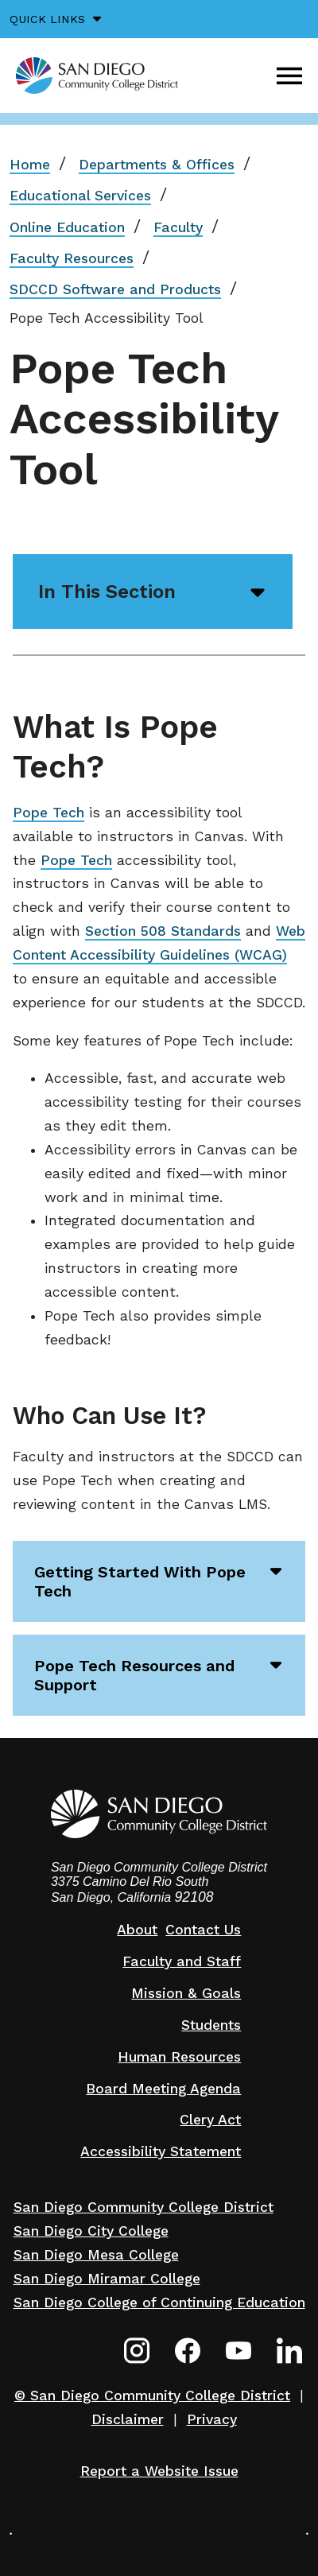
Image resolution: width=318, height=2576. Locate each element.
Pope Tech (48, 813)
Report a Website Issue (159, 2471)
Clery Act (210, 2120)
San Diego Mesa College (96, 2255)
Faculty (178, 227)
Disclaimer (127, 2419)
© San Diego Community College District (152, 2395)
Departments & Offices (157, 165)
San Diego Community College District (143, 2207)
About (137, 1930)
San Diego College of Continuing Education (159, 2302)
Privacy (212, 2419)
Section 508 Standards (163, 931)
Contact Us (203, 1930)
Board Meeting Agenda (163, 2089)
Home (30, 165)
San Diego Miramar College (107, 2279)
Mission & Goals (186, 1993)
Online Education (67, 227)
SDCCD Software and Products (115, 289)
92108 (194, 1897)
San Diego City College (91, 2231)
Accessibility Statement (160, 2151)
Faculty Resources (72, 258)
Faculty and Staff (181, 1961)
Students (211, 2025)
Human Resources (179, 2057)
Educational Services (80, 196)
